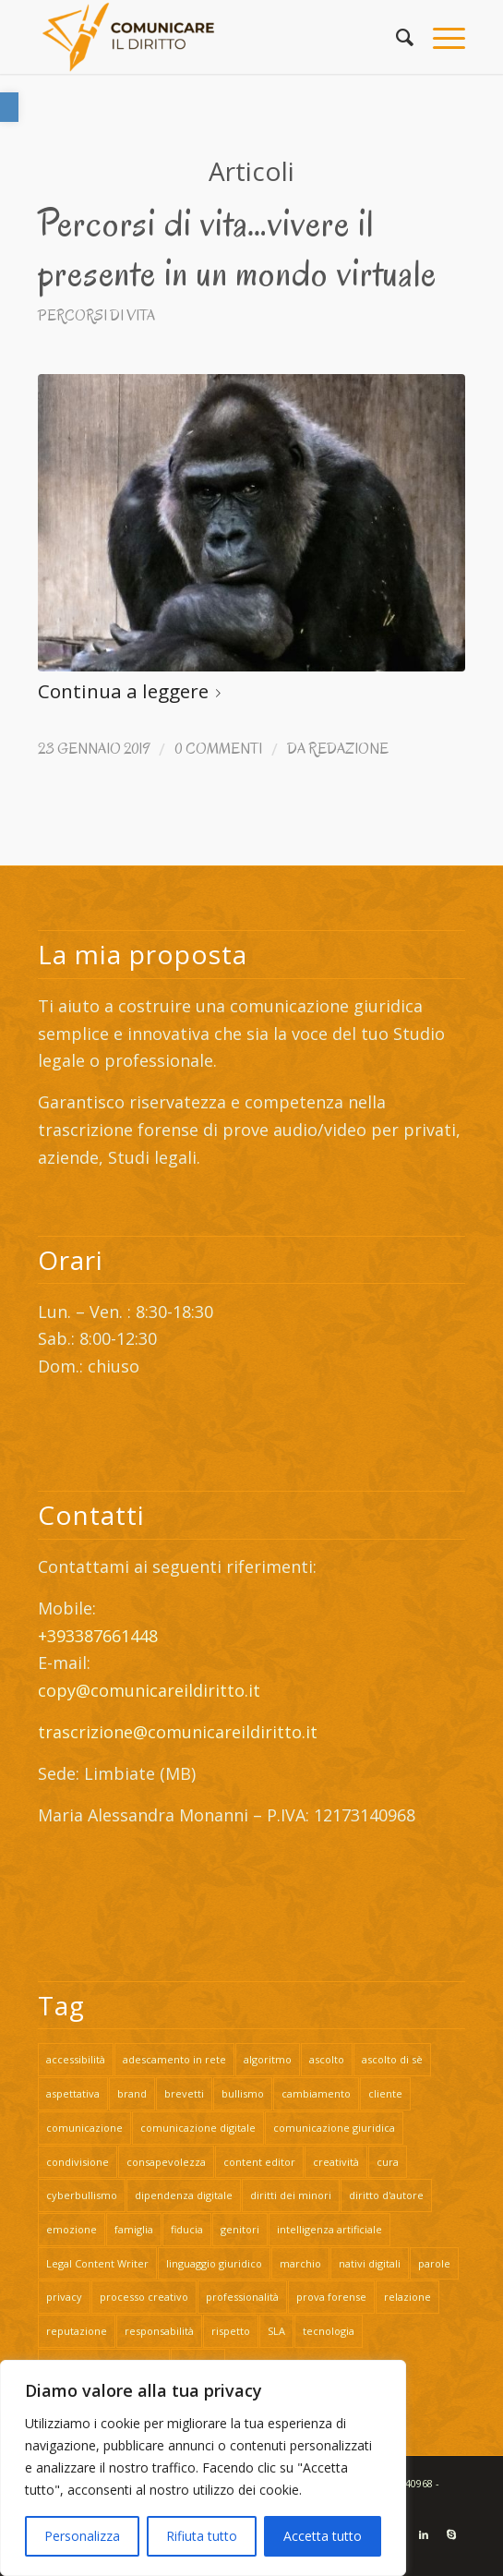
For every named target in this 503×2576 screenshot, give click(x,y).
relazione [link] (407, 2297)
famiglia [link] (133, 2229)
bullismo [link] (243, 2093)
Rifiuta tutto (201, 2536)
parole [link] (434, 2263)
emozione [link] (71, 2229)
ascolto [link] (326, 2059)
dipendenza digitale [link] (184, 2195)
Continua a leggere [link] (133, 691)
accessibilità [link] (75, 2059)
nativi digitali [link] (370, 2263)
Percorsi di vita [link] (96, 315)
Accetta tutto (322, 2536)
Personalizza (82, 2536)
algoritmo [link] (268, 2059)
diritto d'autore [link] (386, 2195)
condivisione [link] (77, 2162)
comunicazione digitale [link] (198, 2128)
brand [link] (132, 2093)
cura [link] (388, 2162)
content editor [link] (259, 2162)
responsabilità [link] (159, 2331)
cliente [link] (385, 2093)
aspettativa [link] (73, 2093)
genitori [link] (240, 2229)
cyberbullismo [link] (81, 2195)
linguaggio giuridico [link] (214, 2263)
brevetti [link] (184, 2093)
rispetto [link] (230, 2331)
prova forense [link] (331, 2297)
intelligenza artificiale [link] (329, 2229)
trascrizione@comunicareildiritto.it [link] (180, 1732)
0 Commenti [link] (218, 748)
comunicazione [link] (84, 2128)
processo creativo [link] (144, 2297)
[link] (9, 107)
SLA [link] (276, 2331)
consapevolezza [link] (166, 2162)
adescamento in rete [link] (174, 2059)
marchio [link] (300, 2263)
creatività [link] (336, 2162)
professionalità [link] (242, 2297)
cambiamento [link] (316, 2093)
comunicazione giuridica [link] (334, 2128)
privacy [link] (64, 2297)
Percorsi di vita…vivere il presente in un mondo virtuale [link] (237, 248)
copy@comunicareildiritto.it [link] (149, 1690)
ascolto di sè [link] (392, 2059)
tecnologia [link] (328, 2331)
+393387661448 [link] (98, 1636)
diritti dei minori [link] (290, 2195)
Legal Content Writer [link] (97, 2263)
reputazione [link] (76, 2331)
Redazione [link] (348, 748)
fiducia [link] (187, 2229)
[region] (203, 2468)
